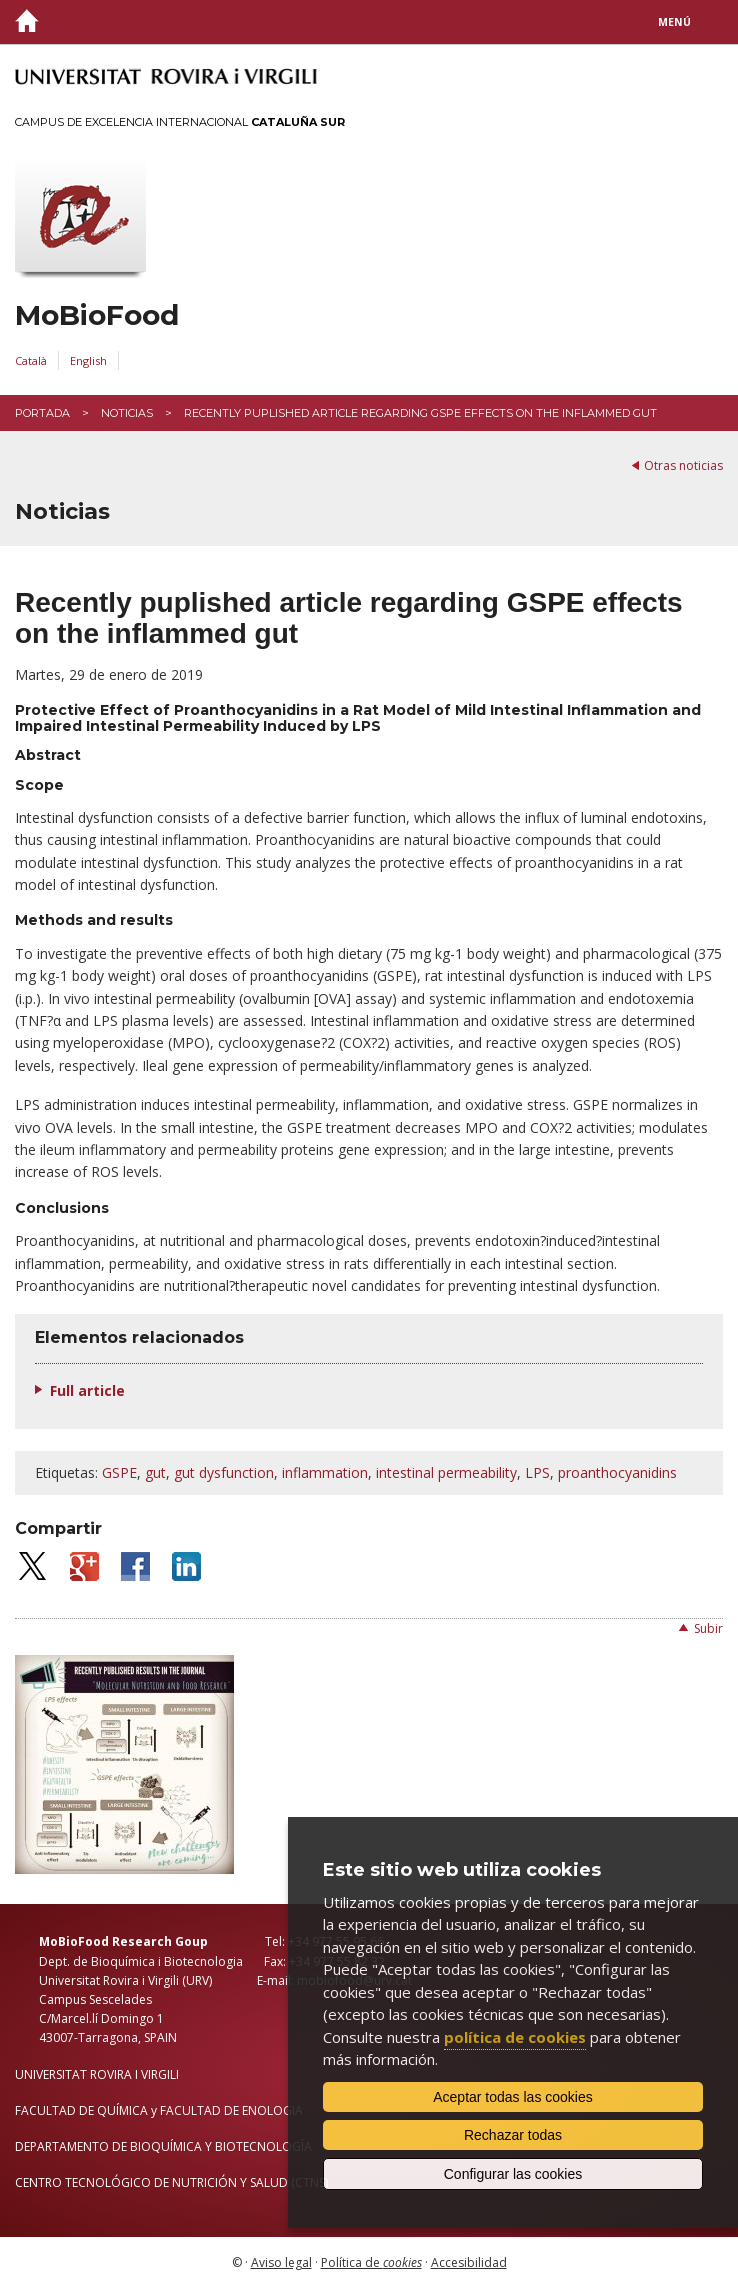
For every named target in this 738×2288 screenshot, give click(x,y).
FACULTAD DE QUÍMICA (81, 2110)
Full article (87, 1390)
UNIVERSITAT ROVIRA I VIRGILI (97, 2074)
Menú (674, 22)
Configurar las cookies (513, 2174)
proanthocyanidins (617, 1472)
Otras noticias (683, 465)
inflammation (325, 1472)
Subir (708, 1628)
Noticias (127, 413)
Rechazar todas (513, 2135)
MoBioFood (97, 315)
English (88, 360)
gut (155, 1472)
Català (31, 360)
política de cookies (515, 2037)
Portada (42, 413)
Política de (371, 2262)
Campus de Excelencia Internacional (180, 122)
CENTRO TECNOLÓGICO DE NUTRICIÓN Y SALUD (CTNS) (171, 2182)
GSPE (119, 1472)
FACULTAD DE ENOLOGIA (231, 2110)
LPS (537, 1472)
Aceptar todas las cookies (513, 2097)
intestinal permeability (446, 1472)
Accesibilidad (469, 2262)
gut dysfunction (224, 1472)
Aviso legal (281, 2262)
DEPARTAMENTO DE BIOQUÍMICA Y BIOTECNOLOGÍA (163, 2146)
